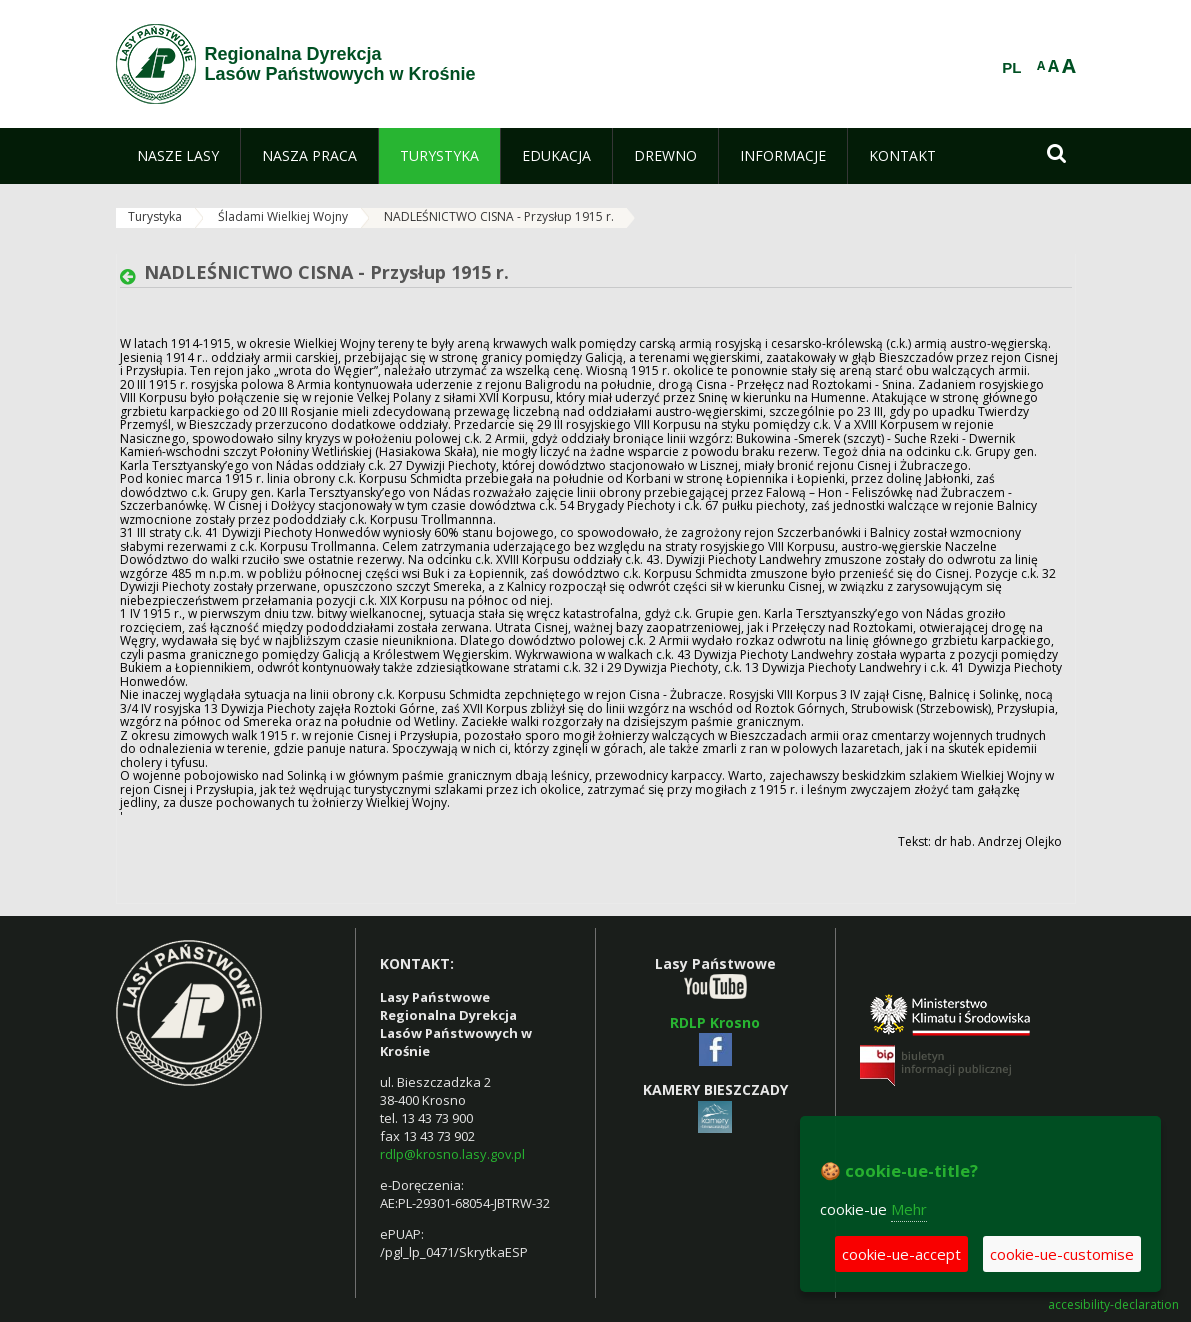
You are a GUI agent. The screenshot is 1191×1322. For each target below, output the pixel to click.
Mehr (909, 1209)
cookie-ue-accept (901, 1254)
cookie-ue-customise (1062, 1254)
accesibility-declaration (1113, 1305)
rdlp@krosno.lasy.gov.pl (452, 1154)
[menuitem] (178, 156)
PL (1011, 68)
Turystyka (155, 216)
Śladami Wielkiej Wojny (283, 216)
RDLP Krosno (715, 1022)
